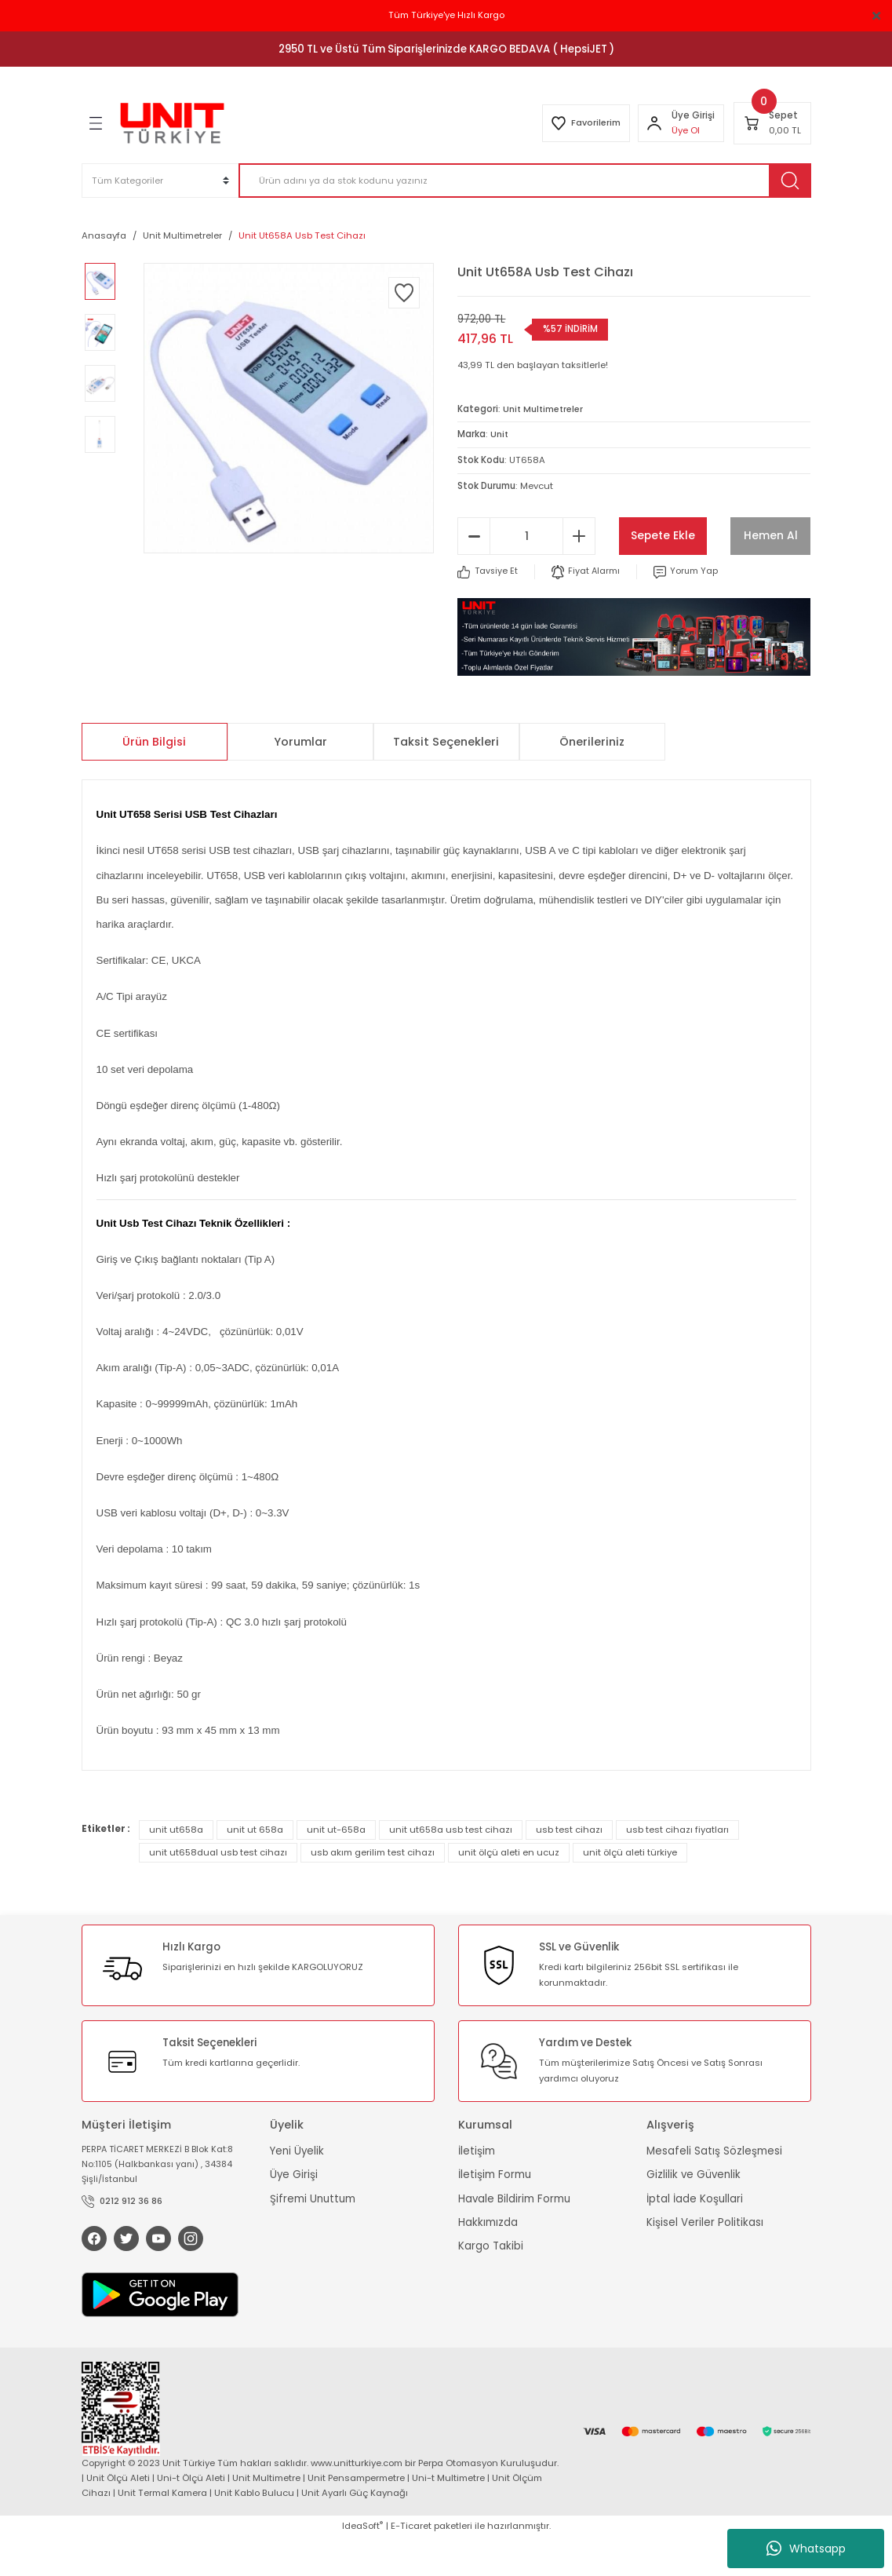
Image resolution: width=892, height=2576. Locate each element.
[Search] (524, 180)
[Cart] (772, 123)
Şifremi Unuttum (312, 2235)
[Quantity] (526, 573)
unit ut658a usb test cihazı (450, 1866)
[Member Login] (653, 123)
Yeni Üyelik (297, 2187)
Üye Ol (685, 130)
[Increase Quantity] (579, 573)
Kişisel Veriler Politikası (704, 2259)
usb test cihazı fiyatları (677, 1866)
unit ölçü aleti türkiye (630, 1889)
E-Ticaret (411, 2564)
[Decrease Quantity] (474, 573)
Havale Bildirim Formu (514, 2235)
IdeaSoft (362, 2564)
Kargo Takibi (490, 2283)
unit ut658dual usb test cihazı (218, 1889)
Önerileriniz (591, 779)
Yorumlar (300, 779)
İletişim (476, 2187)
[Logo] (172, 123)
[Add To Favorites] (404, 292)
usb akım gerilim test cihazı (373, 1889)
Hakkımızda (488, 2259)
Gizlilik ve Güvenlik (693, 2212)
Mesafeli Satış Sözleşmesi (714, 2187)
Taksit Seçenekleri (446, 779)
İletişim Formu (494, 2212)
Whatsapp (806, 2548)
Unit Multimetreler (545, 409)
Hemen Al (715, 573)
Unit (499, 434)
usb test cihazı (569, 1866)
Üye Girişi (294, 2212)
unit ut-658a (336, 1866)
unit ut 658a (255, 1866)
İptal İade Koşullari (694, 2235)
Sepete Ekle (714, 535)
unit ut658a (176, 1866)
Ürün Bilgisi (154, 779)
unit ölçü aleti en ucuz (508, 1889)
